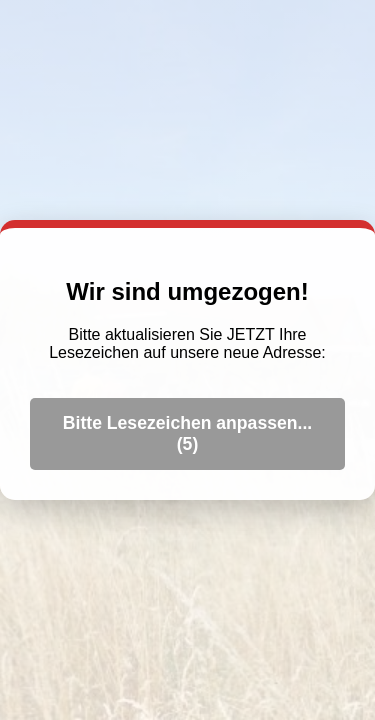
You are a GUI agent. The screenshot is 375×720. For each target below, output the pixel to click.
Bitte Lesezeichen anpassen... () (187, 433)
